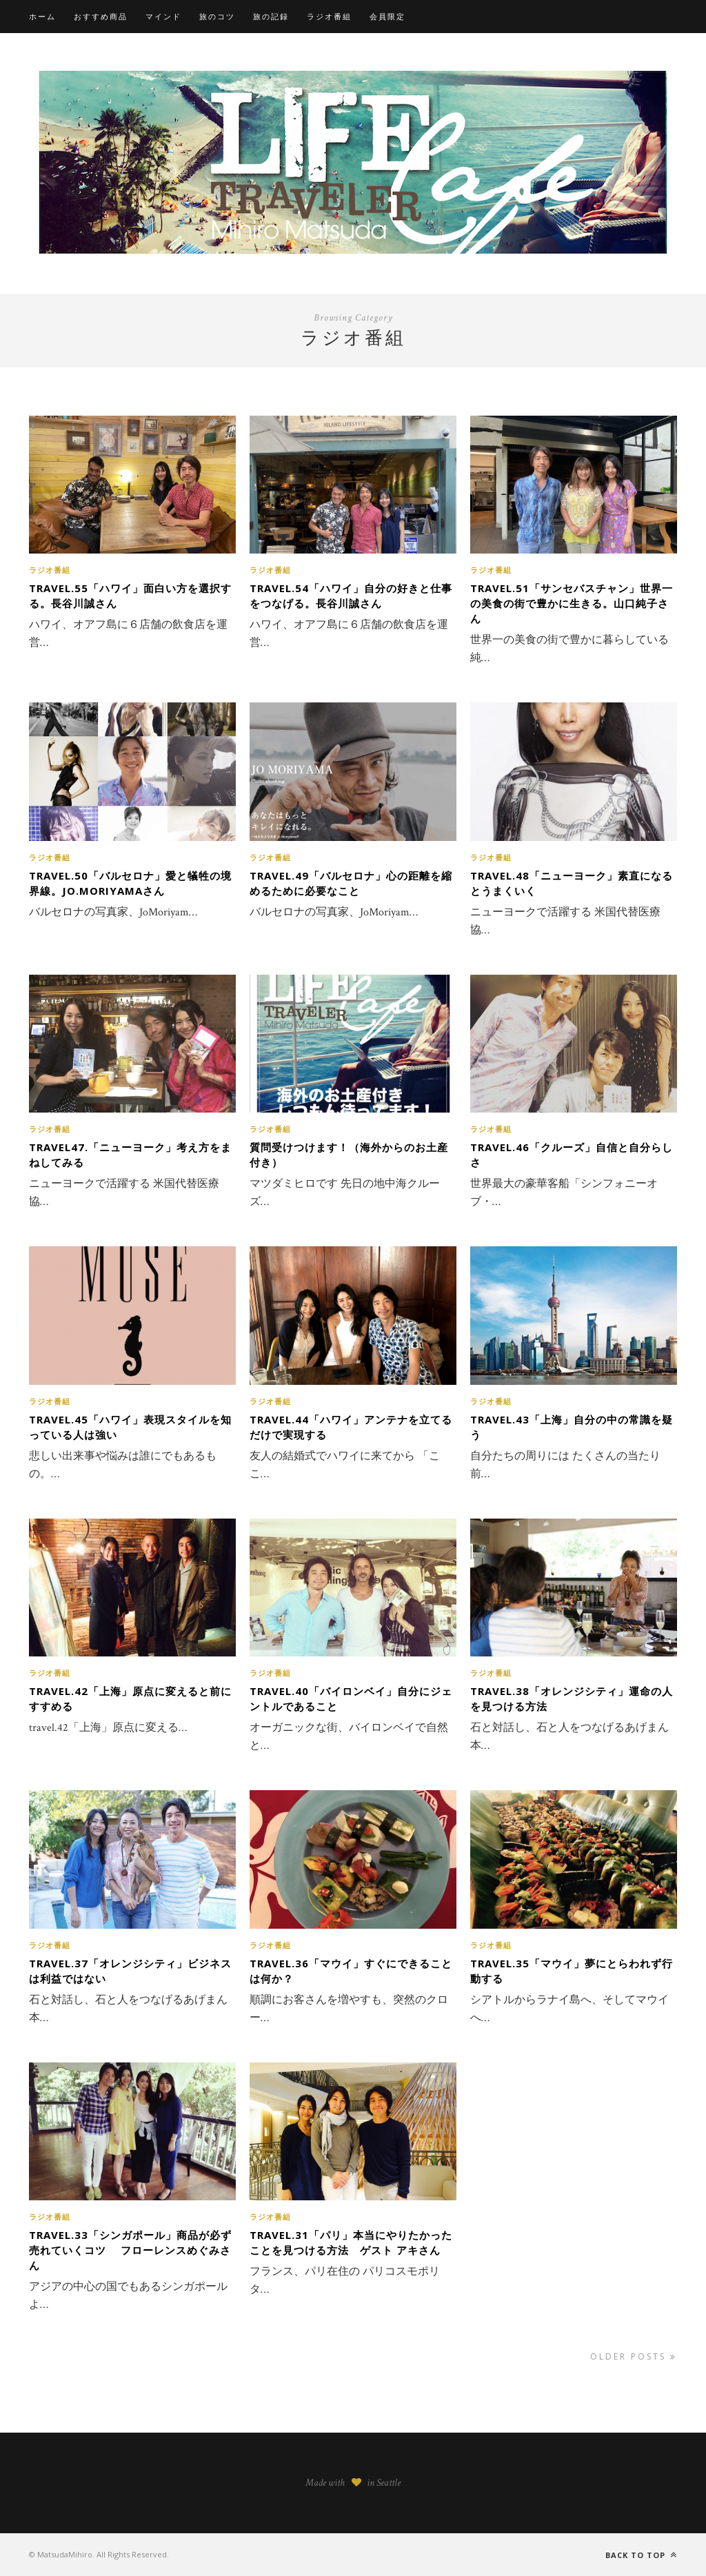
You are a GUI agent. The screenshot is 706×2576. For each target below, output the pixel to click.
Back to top (641, 2555)
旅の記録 (271, 16)
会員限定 (387, 16)
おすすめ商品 (101, 16)
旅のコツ (217, 16)
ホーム (42, 16)
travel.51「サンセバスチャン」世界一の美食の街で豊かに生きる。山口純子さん (571, 603)
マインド (163, 16)
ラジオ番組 (329, 16)
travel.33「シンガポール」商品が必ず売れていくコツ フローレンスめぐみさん (130, 2250)
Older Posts (633, 2356)
